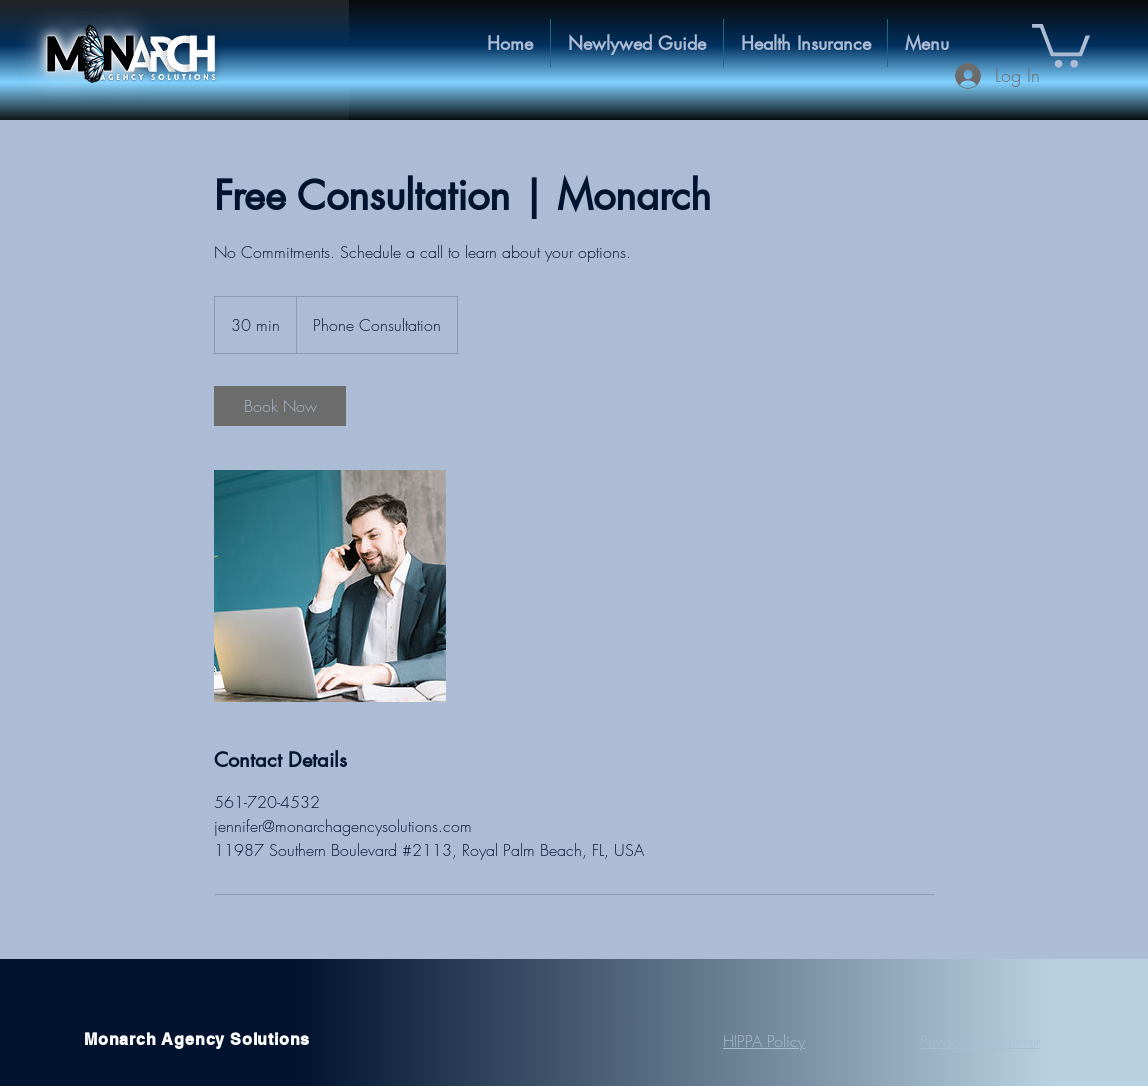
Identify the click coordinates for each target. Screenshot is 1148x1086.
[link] (280, 406)
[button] (805, 43)
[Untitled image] (330, 586)
